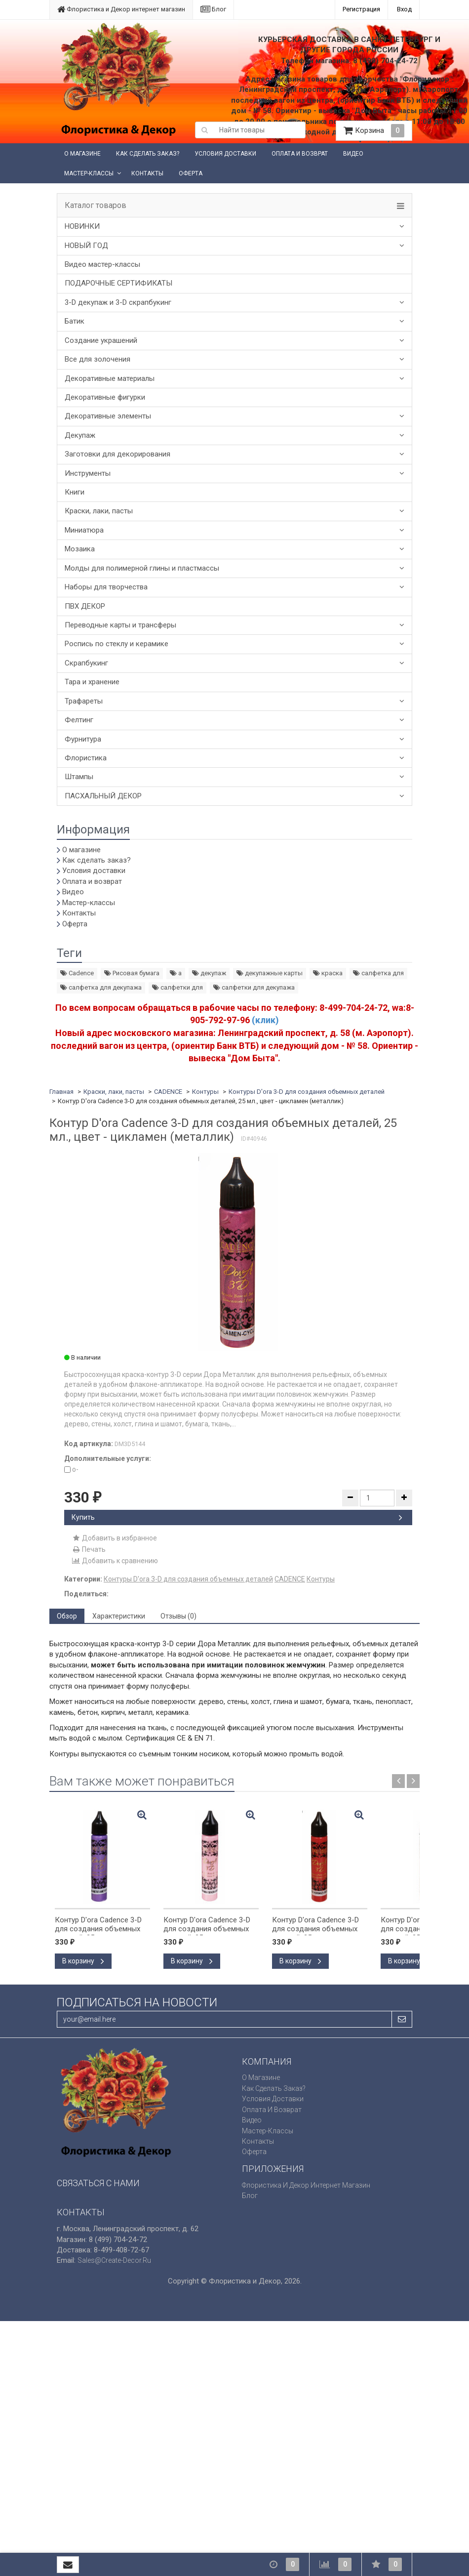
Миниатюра (84, 530)
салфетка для (378, 973)
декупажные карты (269, 973)
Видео (353, 153)
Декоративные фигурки (105, 397)
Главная (61, 1091)
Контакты (147, 173)
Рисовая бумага (131, 973)
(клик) (265, 1020)
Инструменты (88, 473)
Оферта (190, 173)
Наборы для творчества (106, 586)
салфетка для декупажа (101, 987)
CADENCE (168, 1091)
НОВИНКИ (82, 226)
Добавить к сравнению (115, 1561)
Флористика (86, 757)
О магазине (82, 153)
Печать (89, 1549)
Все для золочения (97, 359)
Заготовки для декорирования (117, 454)
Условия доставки (225, 153)
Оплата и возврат (300, 153)
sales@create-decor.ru (114, 2260)
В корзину (83, 1961)
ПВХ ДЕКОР (85, 606)
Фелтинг (79, 719)
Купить (237, 1517)
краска (328, 973)
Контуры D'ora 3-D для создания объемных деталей (307, 1091)
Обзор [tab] (67, 1616)
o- (71, 1469)
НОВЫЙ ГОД (86, 245)
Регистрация (361, 9)
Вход (404, 9)
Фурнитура (83, 739)
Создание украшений (101, 340)
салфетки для (177, 987)
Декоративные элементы (108, 416)
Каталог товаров (95, 205)
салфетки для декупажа (254, 987)
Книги (74, 492)
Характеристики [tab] (118, 1616)
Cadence (77, 973)
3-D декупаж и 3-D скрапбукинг (118, 302)
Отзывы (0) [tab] (178, 1616)
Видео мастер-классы (102, 264)
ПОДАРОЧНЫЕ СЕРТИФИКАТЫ (118, 283)
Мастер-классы (89, 173)
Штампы (79, 776)
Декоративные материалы (110, 378)
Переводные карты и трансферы (120, 625)
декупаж (209, 973)
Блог (213, 9)
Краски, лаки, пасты (99, 510)
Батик (74, 321)
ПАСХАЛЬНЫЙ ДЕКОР (103, 795)
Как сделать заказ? (147, 153)
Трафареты (84, 701)
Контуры (205, 1091)
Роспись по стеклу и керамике (116, 643)
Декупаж (80, 435)
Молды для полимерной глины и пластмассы (142, 568)
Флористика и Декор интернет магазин (121, 9)
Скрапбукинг (86, 663)
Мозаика (80, 548)
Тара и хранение (92, 681)
